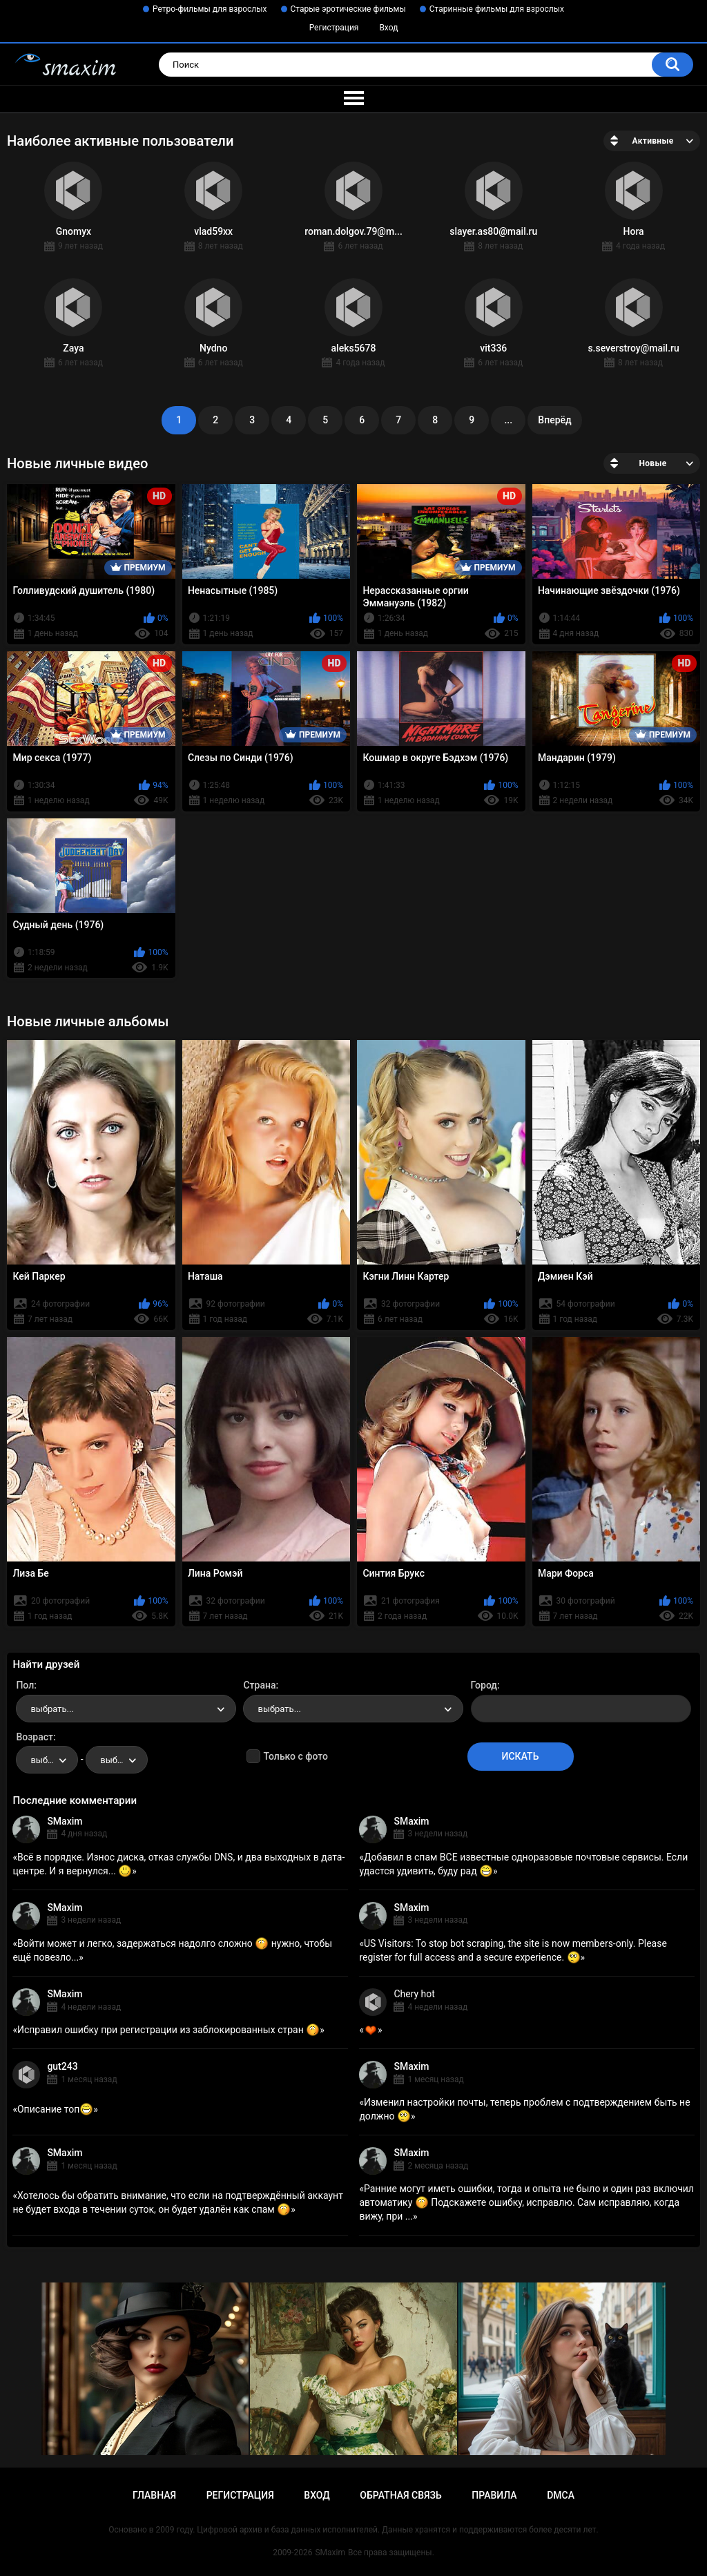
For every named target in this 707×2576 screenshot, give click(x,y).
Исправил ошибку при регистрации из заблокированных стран (168, 2029)
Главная (154, 2495)
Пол (25, 1685)
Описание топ (55, 2109)
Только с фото (295, 1756)
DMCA (560, 2495)
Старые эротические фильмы (348, 9)
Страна (259, 1685)
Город (484, 1685)
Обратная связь (400, 2495)
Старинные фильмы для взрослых (496, 9)
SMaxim (64, 1821)
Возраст (34, 1736)
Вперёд (554, 419)
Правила (494, 2495)
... (508, 419)
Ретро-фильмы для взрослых (210, 9)
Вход (388, 27)
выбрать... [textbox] (51, 1709)
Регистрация (334, 27)
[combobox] (126, 1708)
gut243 (62, 2066)
